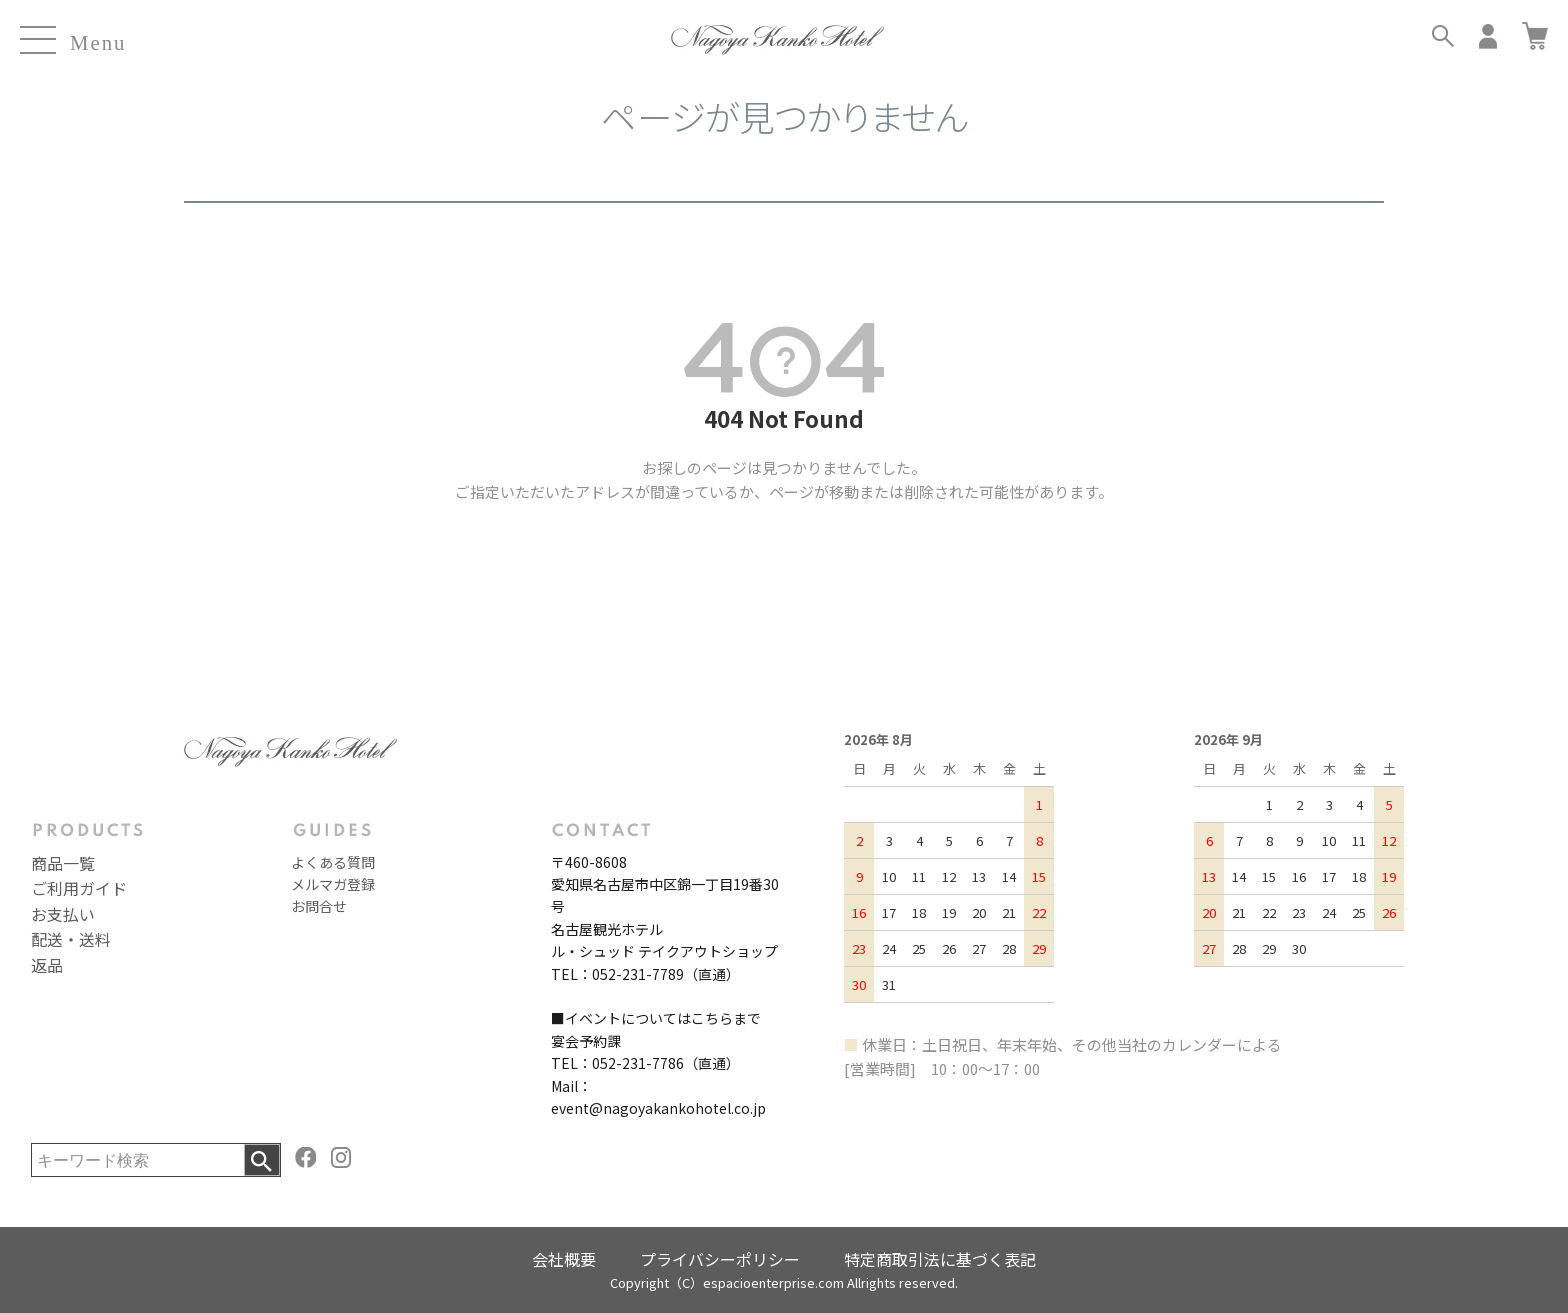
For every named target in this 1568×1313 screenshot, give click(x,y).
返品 (47, 965)
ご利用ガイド (79, 888)
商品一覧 (63, 863)
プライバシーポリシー (720, 1259)
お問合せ (319, 906)
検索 (261, 1160)
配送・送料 (71, 939)
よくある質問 (333, 862)
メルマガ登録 (333, 884)
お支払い (63, 914)
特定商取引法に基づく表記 (940, 1259)
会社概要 (564, 1259)
